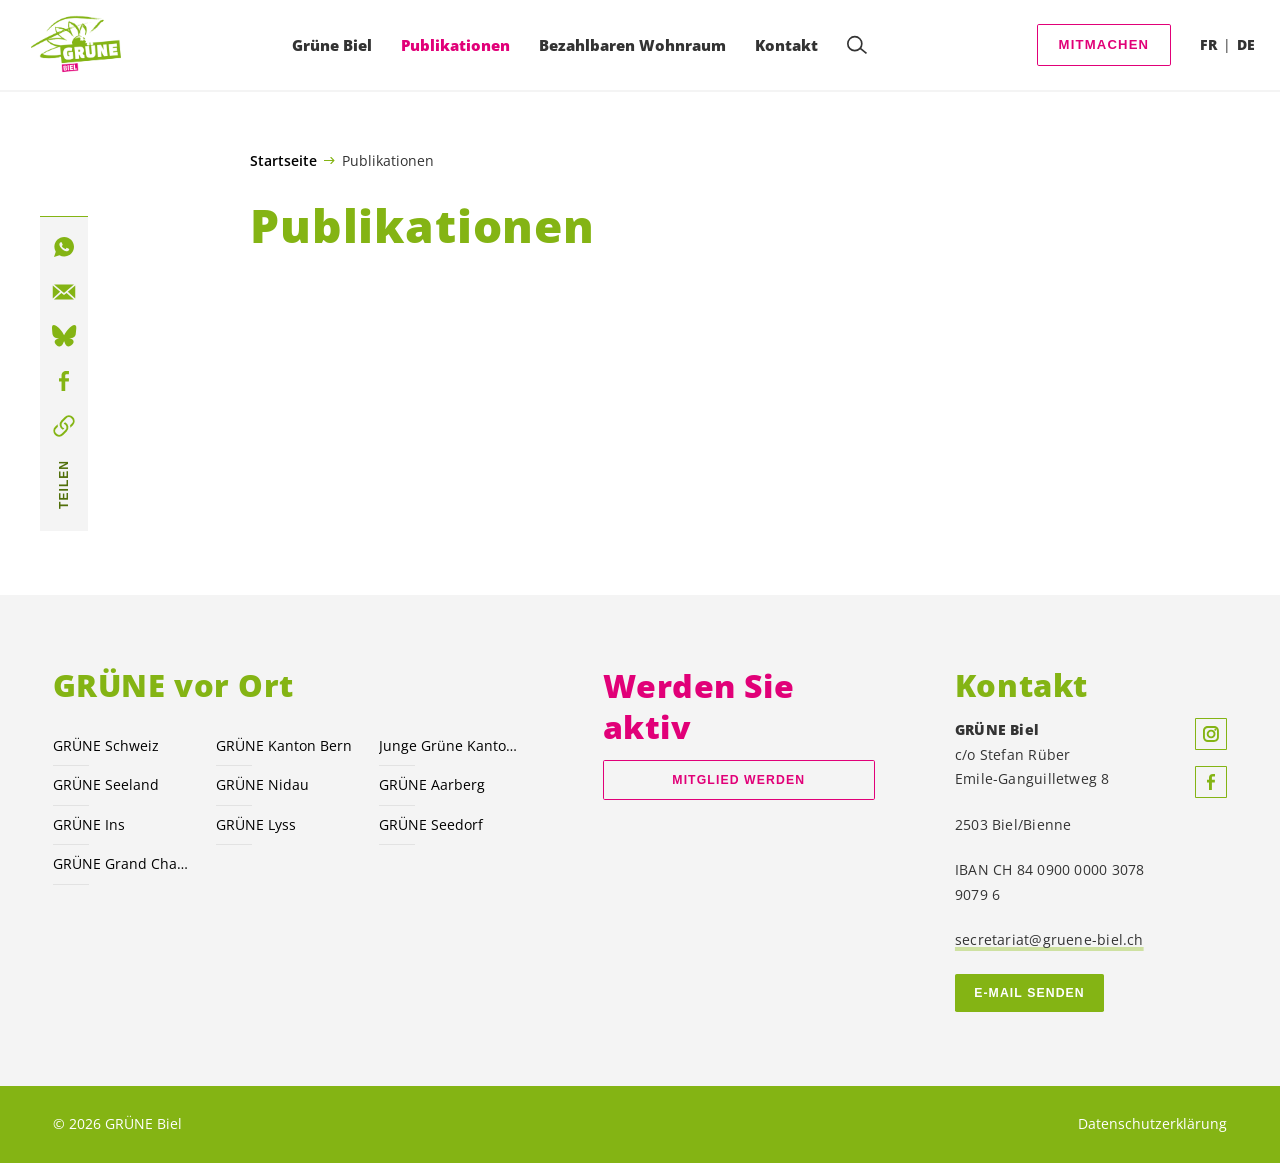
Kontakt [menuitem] (786, 45)
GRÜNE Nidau (262, 784)
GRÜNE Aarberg (432, 784)
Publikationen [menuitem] (455, 45)
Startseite (283, 161)
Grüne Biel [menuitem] (332, 45)
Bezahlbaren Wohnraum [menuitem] (632, 45)
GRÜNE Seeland (106, 784)
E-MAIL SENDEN (1029, 993)
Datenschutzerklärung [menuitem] (1152, 1123)
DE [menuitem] (1246, 44)
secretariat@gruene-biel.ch (1049, 939)
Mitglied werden (738, 780)
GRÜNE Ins (89, 824)
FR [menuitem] (1208, 44)
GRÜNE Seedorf (431, 824)
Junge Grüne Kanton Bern (448, 745)
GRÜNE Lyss (256, 824)
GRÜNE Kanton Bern (284, 745)
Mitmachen (1104, 44)
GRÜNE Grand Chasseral (122, 863)
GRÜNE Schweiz (106, 745)
